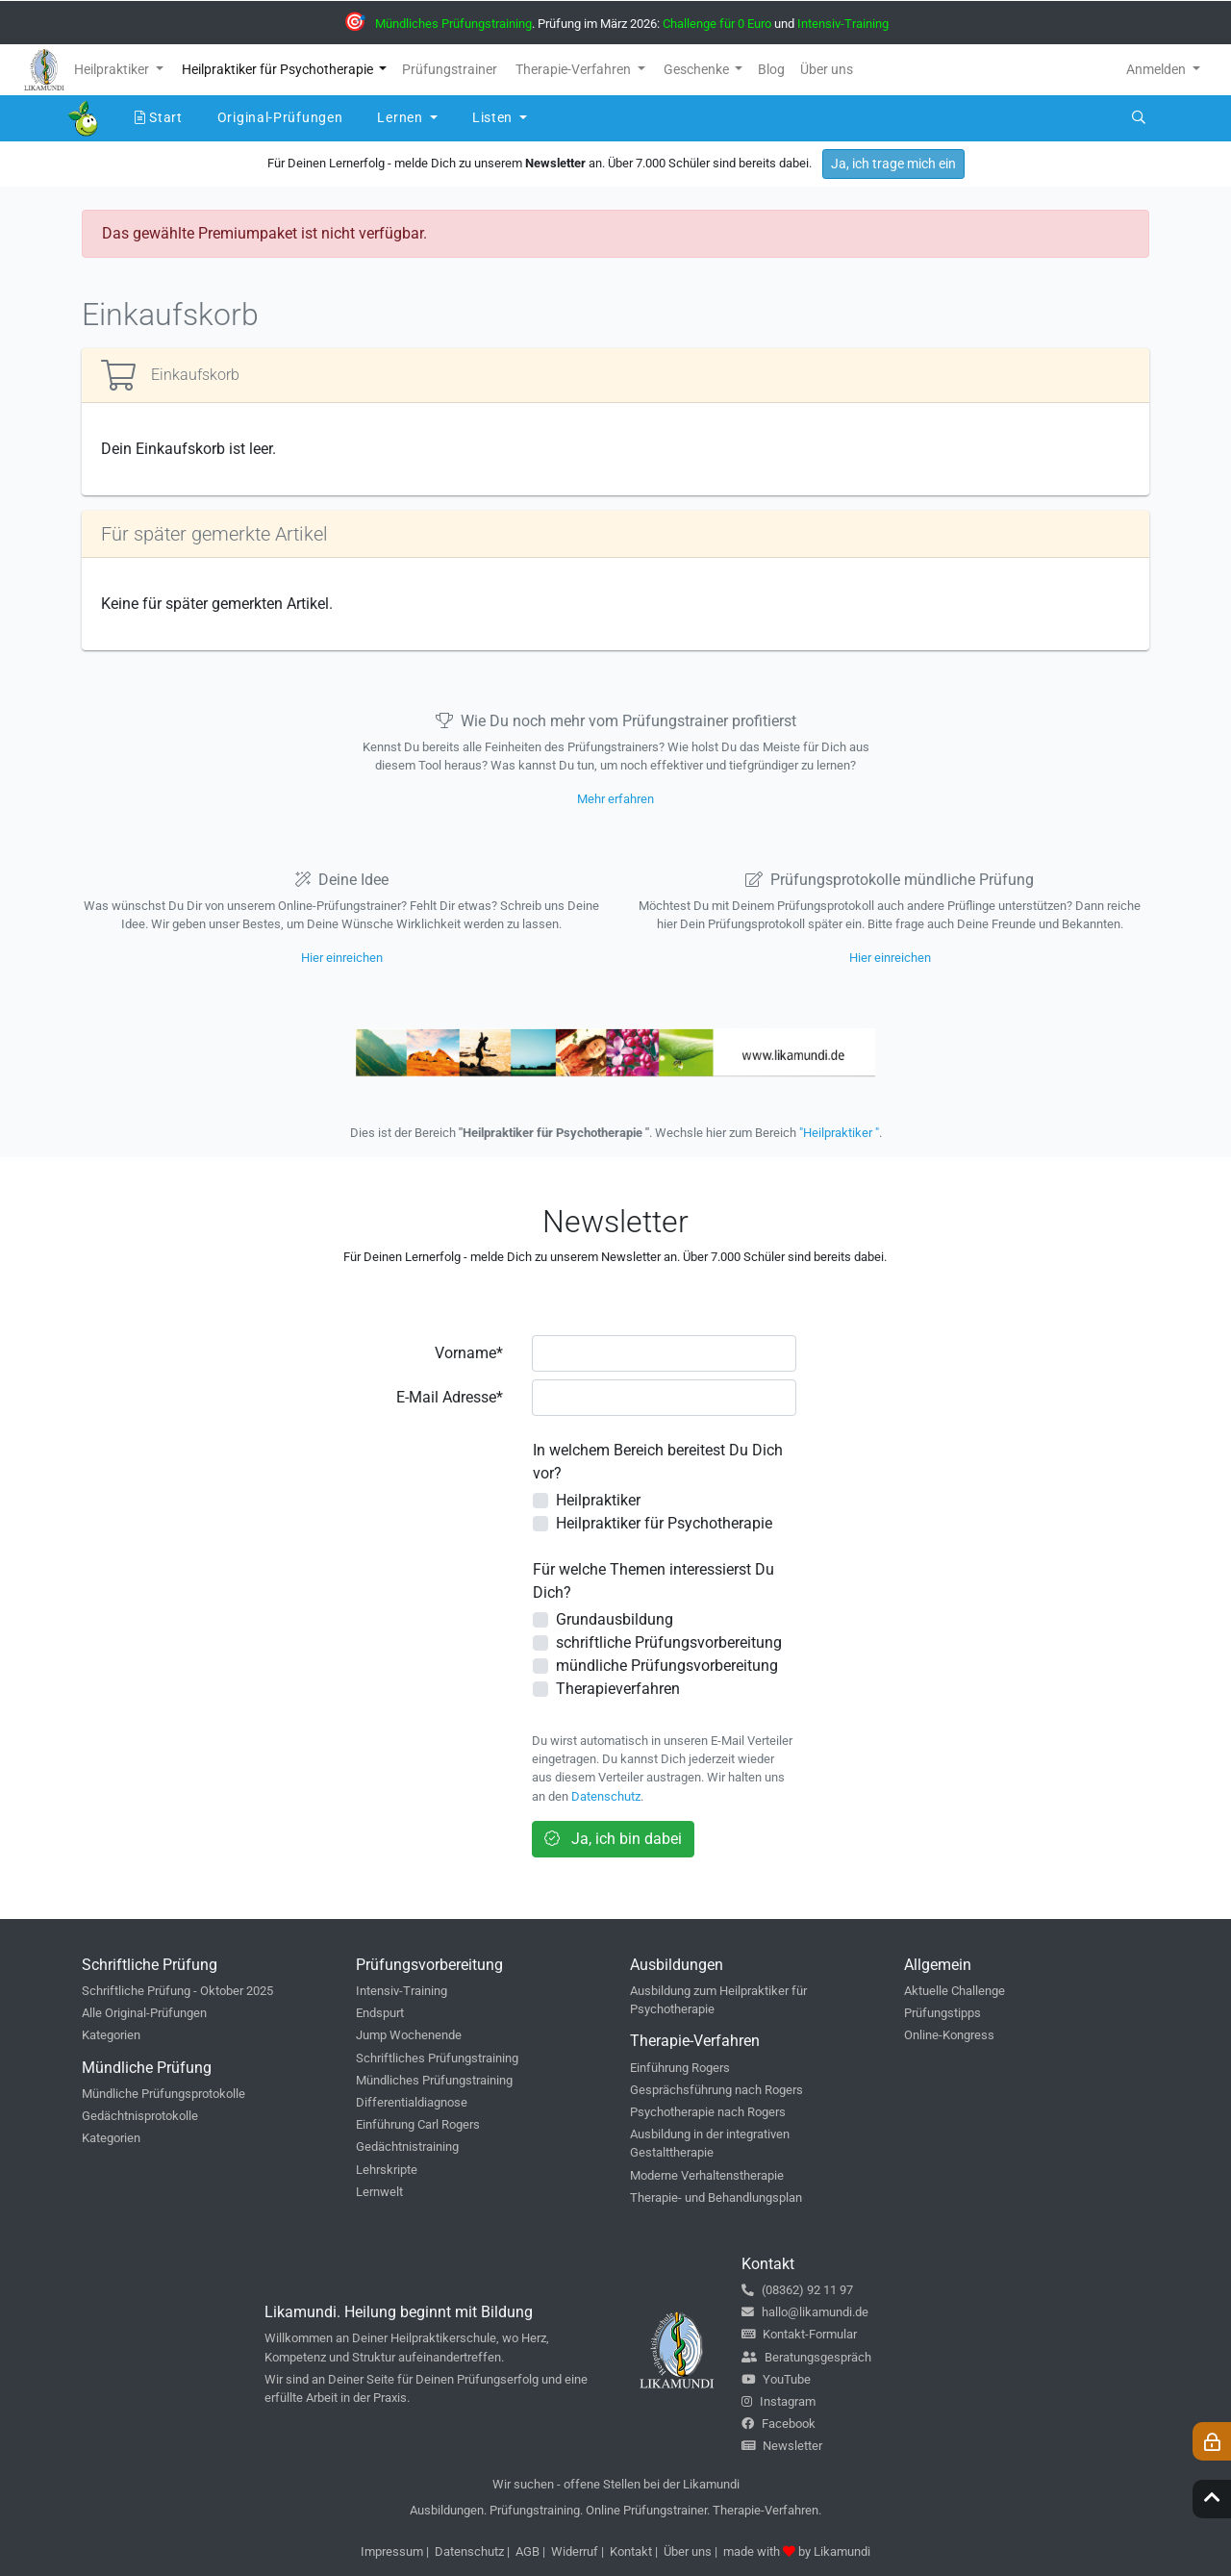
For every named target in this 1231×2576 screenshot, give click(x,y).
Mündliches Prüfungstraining (453, 23)
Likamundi (842, 2551)
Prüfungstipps (942, 2013)
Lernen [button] (401, 117)
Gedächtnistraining (407, 2146)
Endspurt (380, 2013)
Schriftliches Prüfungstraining (437, 2058)
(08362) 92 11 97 (797, 2290)
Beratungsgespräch (806, 2357)
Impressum (392, 2551)
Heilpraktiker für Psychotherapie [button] (279, 69)
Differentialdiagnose (411, 2102)
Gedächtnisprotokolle (140, 2116)
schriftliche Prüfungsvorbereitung (669, 1642)
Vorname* (469, 1353)
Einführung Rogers (680, 2067)
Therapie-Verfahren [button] (574, 69)
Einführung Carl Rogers (418, 2124)
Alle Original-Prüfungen (144, 2013)
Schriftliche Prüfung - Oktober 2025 (177, 1990)
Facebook (778, 2423)
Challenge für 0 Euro (717, 23)
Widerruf (574, 2551)
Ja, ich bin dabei (613, 1839)
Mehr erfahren (615, 799)
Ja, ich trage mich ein (893, 163)
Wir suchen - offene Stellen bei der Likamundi (616, 2484)
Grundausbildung (614, 1619)
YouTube (776, 2379)
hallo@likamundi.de (804, 2312)
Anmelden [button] (1157, 69)
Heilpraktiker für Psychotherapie (664, 1523)
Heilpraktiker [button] (113, 69)
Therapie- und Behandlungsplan (716, 2197)
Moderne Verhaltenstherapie (707, 2175)
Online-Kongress (949, 2035)
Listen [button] (494, 117)
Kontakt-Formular (799, 2334)
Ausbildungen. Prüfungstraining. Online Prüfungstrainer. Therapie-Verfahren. (615, 2510)
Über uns (688, 2551)
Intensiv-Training (843, 23)
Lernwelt (379, 2192)
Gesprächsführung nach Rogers (716, 2090)
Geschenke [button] (698, 69)
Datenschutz (606, 1796)
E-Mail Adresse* (449, 1397)
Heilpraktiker (598, 1500)
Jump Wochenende (409, 2035)
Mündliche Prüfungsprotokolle (163, 2093)
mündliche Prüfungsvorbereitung (667, 1665)
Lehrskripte (386, 2169)
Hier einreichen (342, 957)
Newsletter (781, 2445)
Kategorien (111, 2035)
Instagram (778, 2401)
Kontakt (631, 2551)
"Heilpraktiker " (839, 1132)
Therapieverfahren (618, 1688)
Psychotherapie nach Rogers (708, 2112)
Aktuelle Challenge (954, 1990)
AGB (527, 2551)
